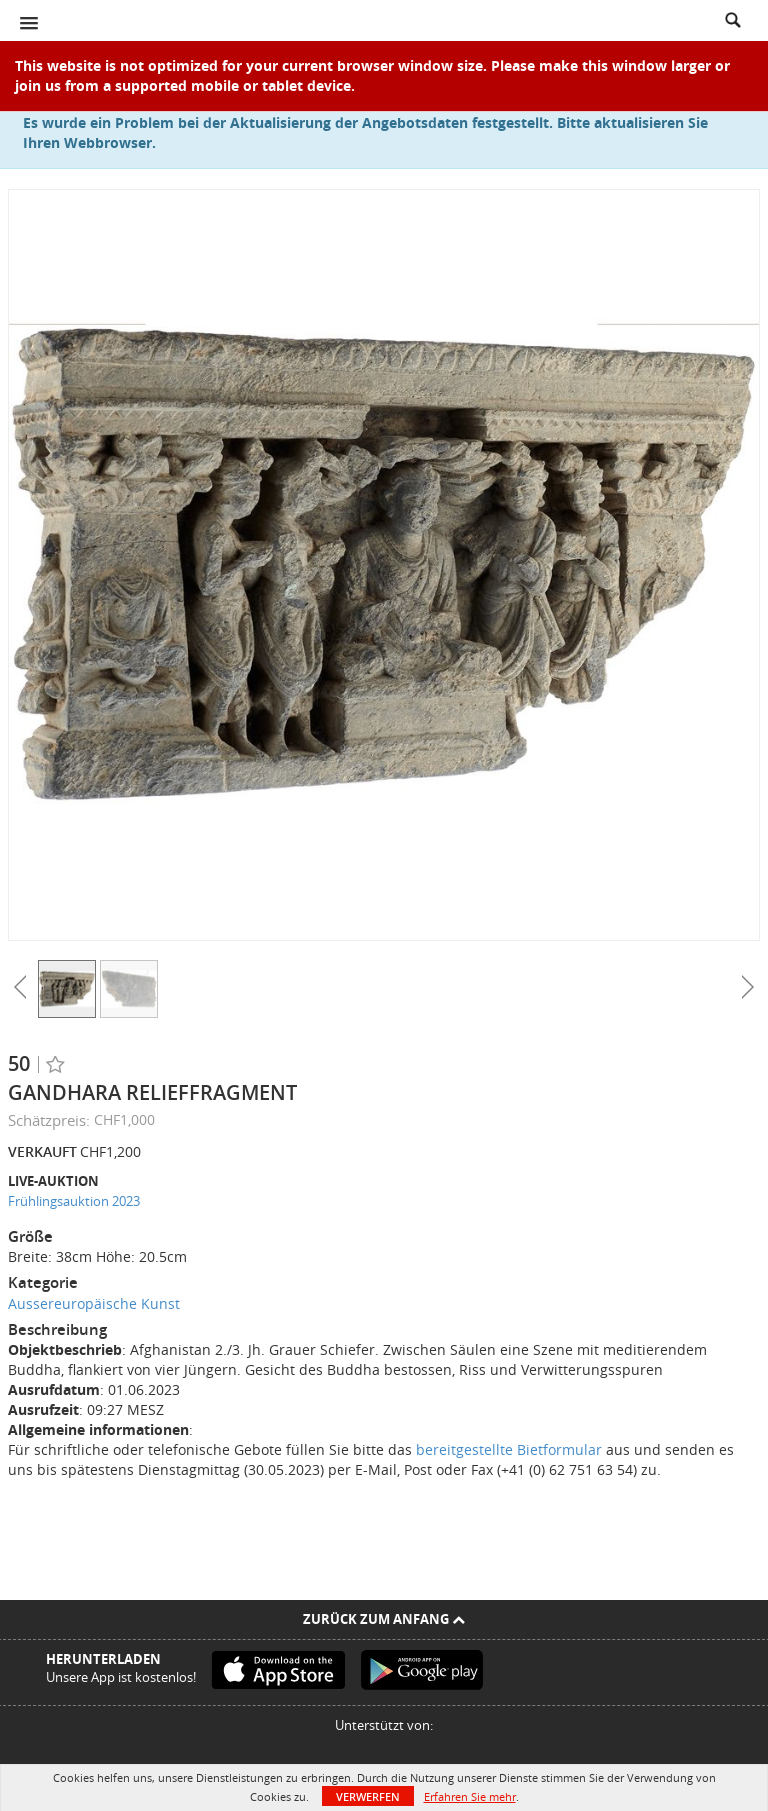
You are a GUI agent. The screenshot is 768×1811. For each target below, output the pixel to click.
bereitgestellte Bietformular (509, 1449)
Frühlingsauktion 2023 (74, 1201)
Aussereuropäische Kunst (94, 1303)
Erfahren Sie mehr (470, 1796)
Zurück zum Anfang (384, 1619)
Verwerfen (368, 1796)
